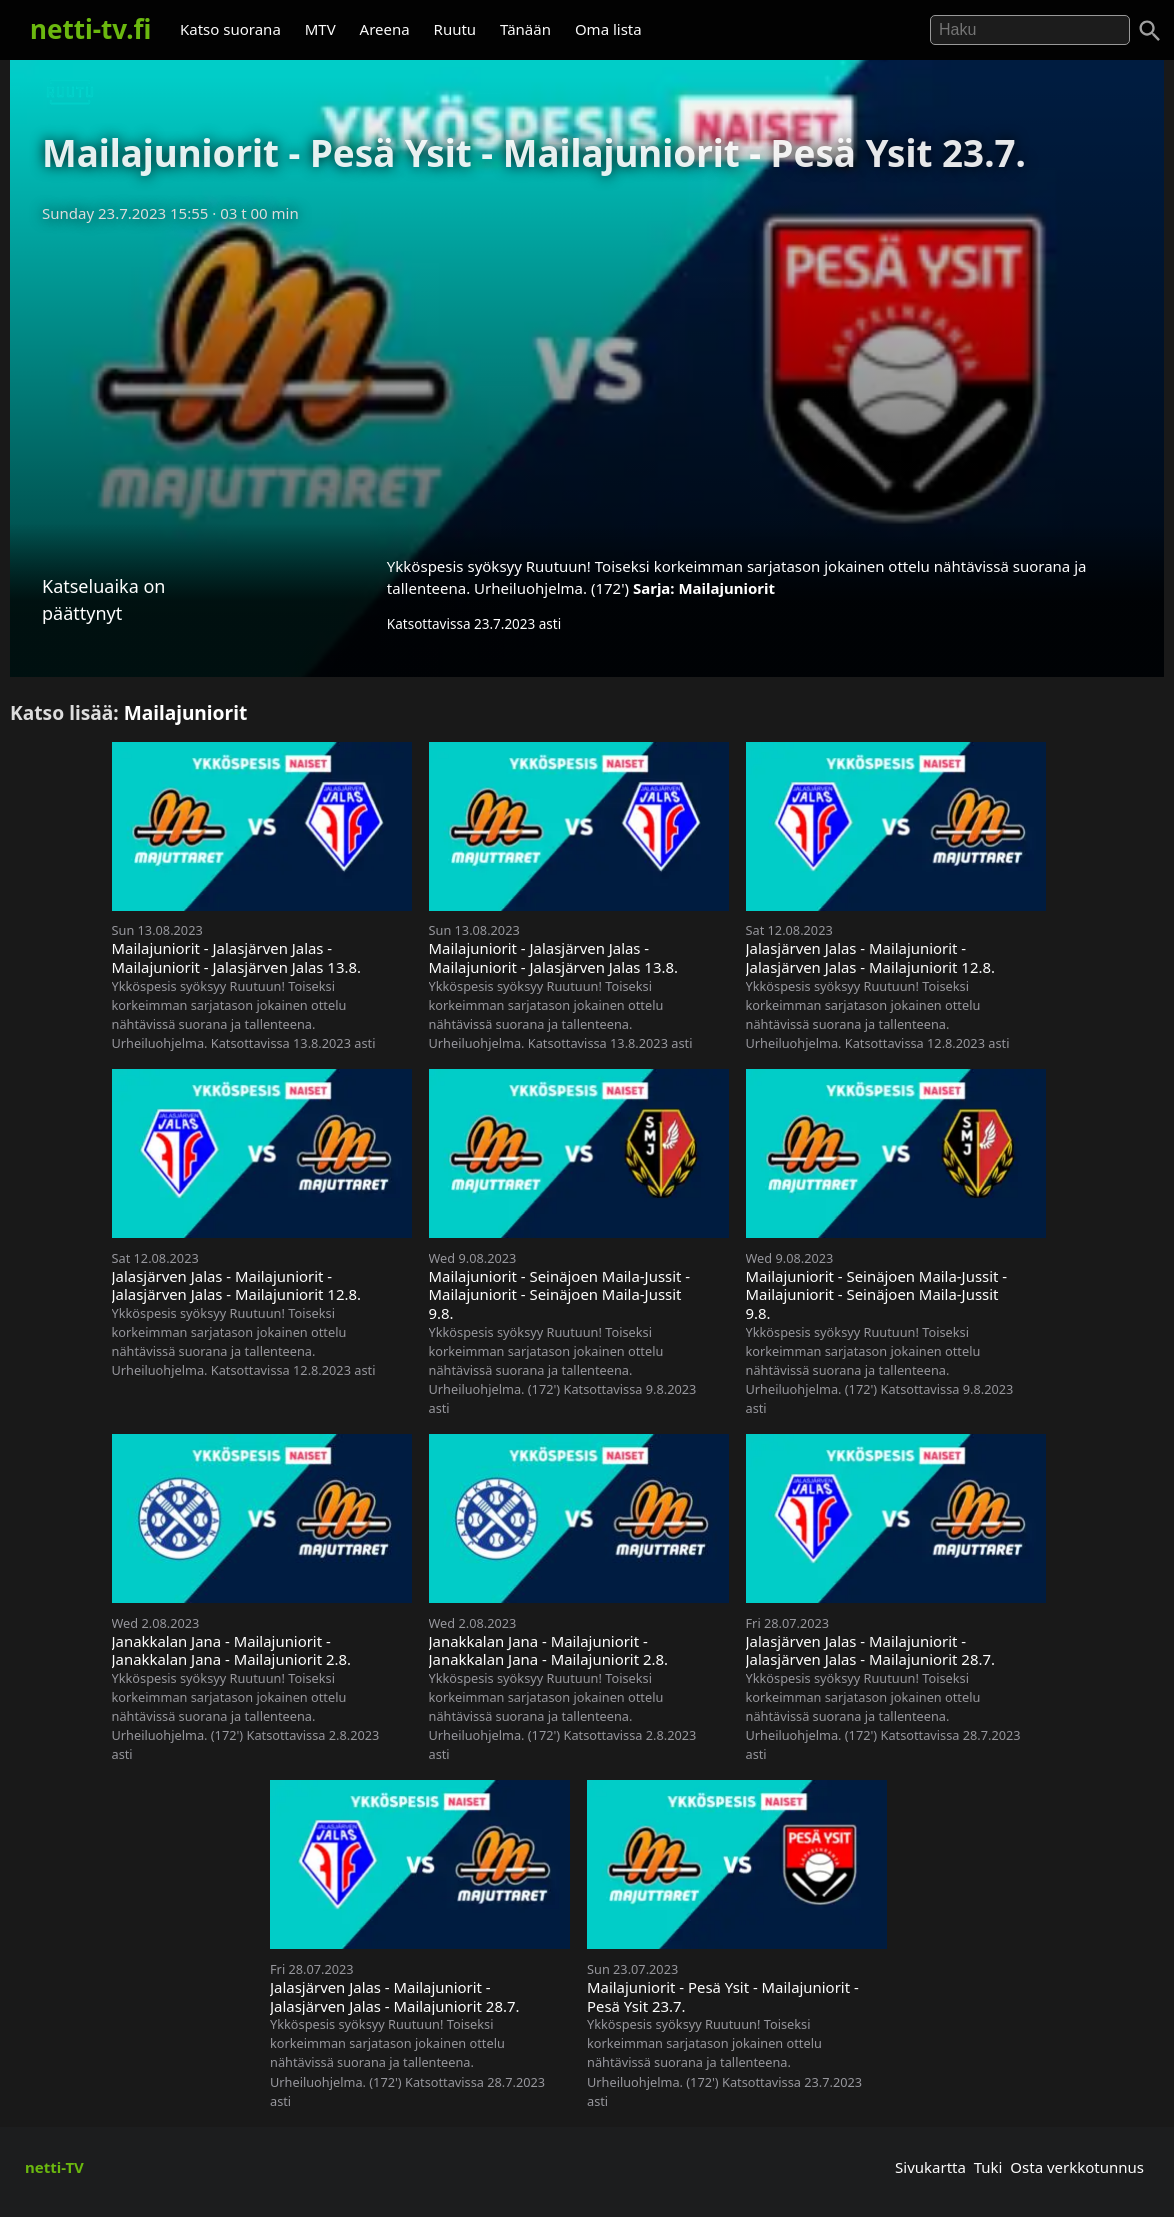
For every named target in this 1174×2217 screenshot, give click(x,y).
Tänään (525, 29)
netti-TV (54, 2167)
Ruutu (455, 29)
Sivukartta (930, 2167)
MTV (320, 29)
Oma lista (608, 29)
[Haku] (1150, 31)
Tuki (988, 2167)
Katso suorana (230, 29)
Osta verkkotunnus (1077, 2167)
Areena (385, 29)
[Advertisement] (587, 383)
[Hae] (1030, 30)
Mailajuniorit (726, 588)
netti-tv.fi (90, 29)
